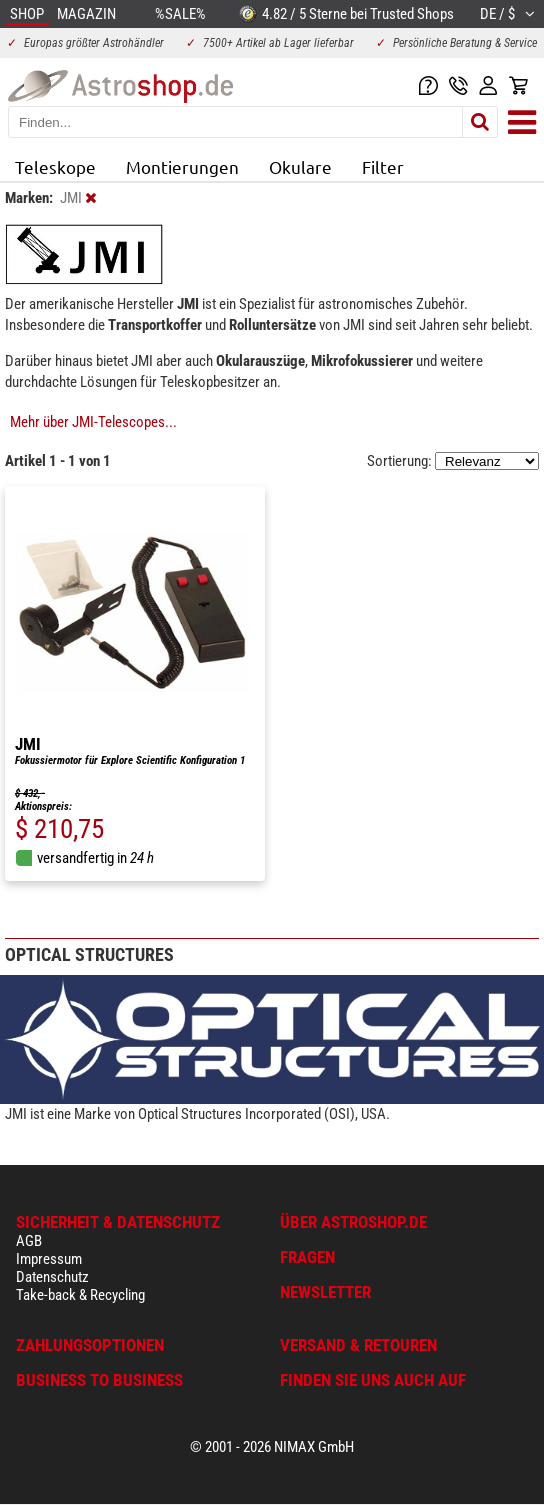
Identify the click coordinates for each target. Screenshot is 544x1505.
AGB (29, 1241)
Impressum (49, 1259)
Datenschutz (52, 1277)
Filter (383, 166)
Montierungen (182, 166)
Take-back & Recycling (80, 1295)
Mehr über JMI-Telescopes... (93, 422)
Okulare (300, 166)
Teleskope (55, 166)
